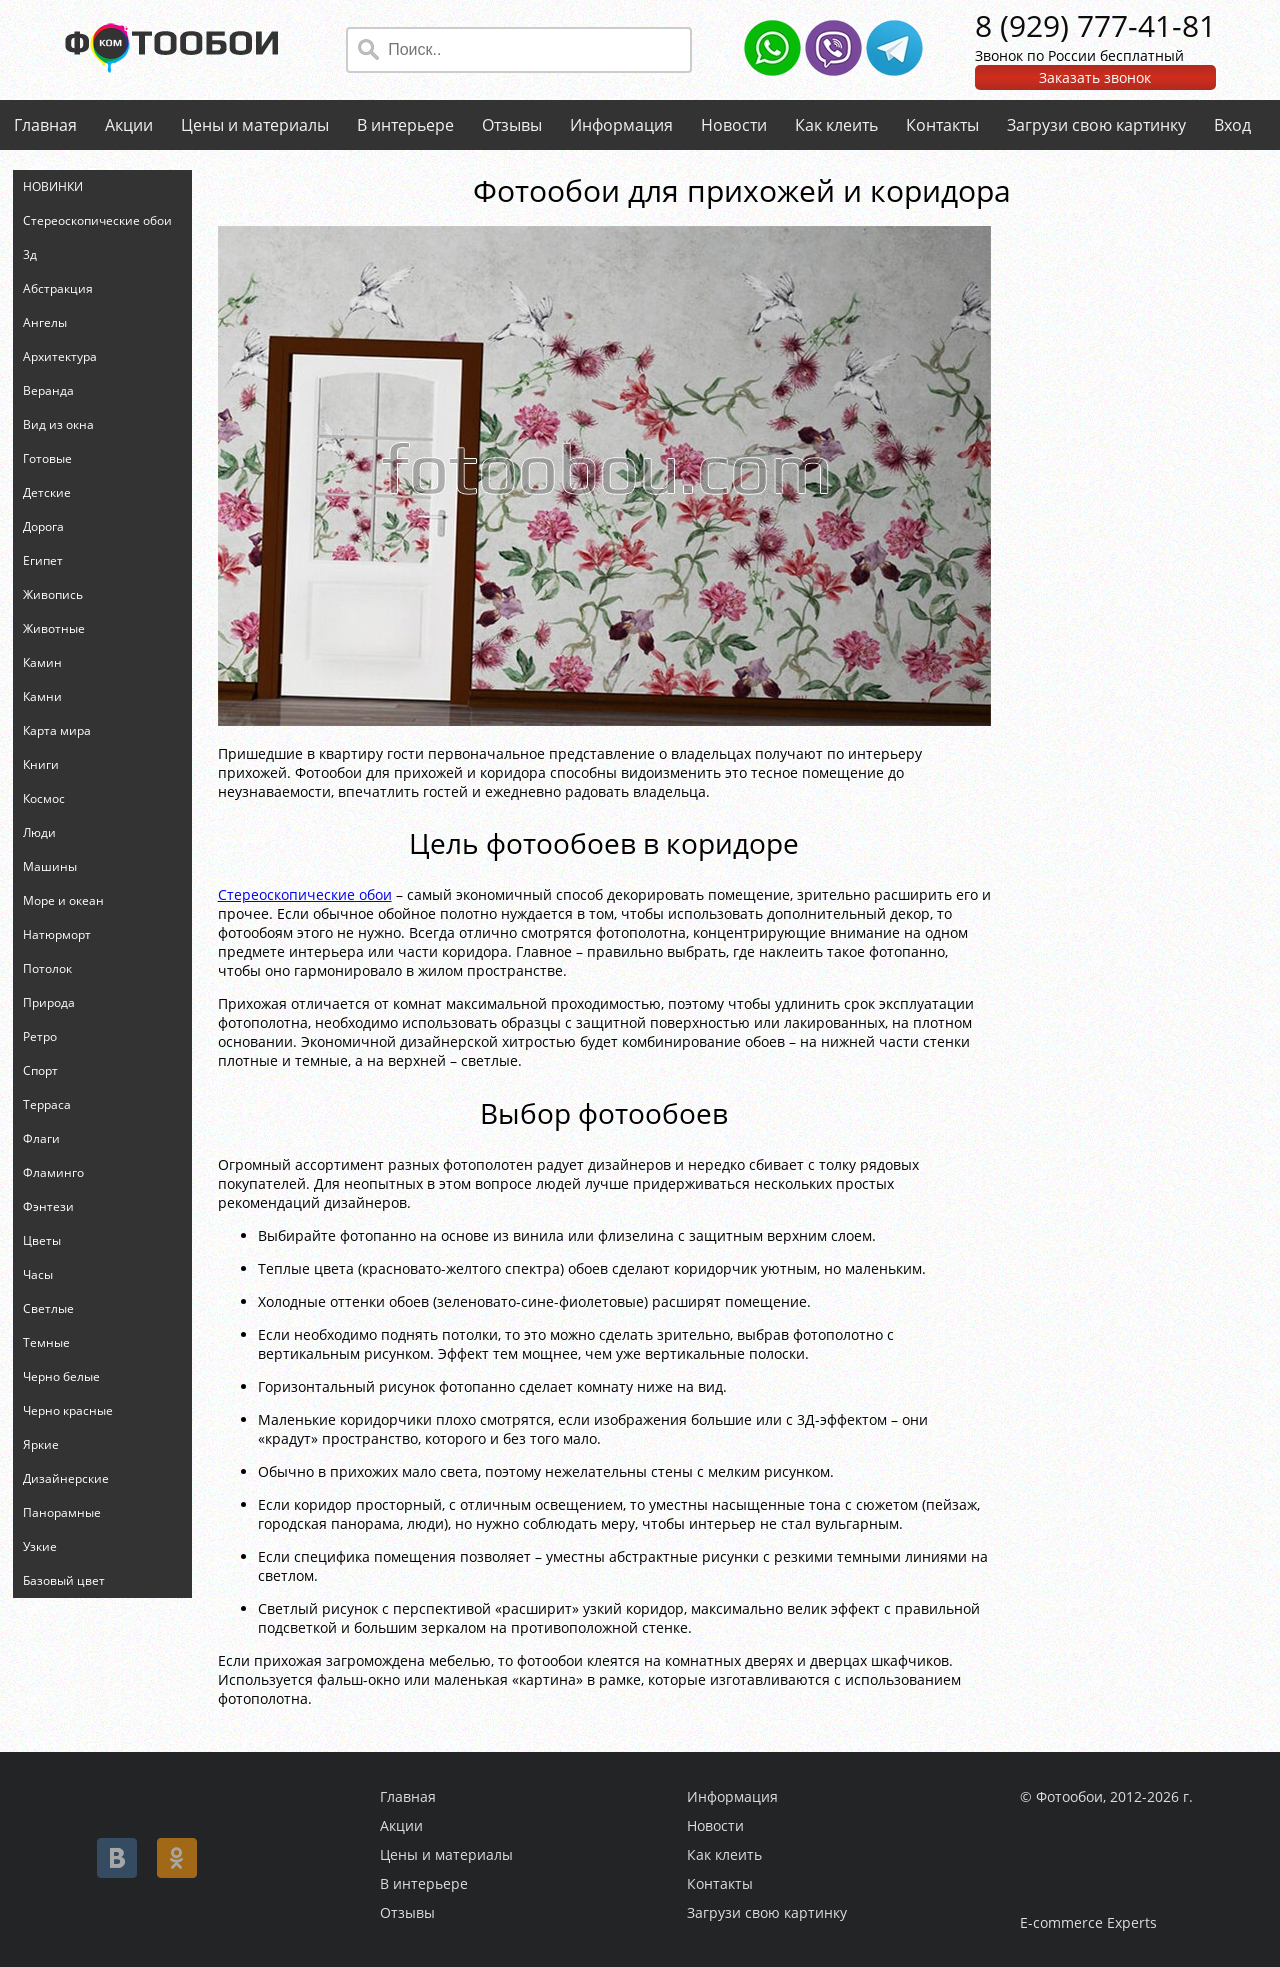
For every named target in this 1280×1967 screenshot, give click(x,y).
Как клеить (836, 125)
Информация (621, 125)
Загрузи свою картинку (1096, 125)
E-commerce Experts (1088, 1922)
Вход (1232, 125)
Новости (734, 125)
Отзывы (512, 125)
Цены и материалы (255, 125)
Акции (129, 125)
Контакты (942, 125)
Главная (45, 125)
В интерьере (405, 125)
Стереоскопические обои (305, 894)
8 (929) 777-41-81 (1095, 25)
